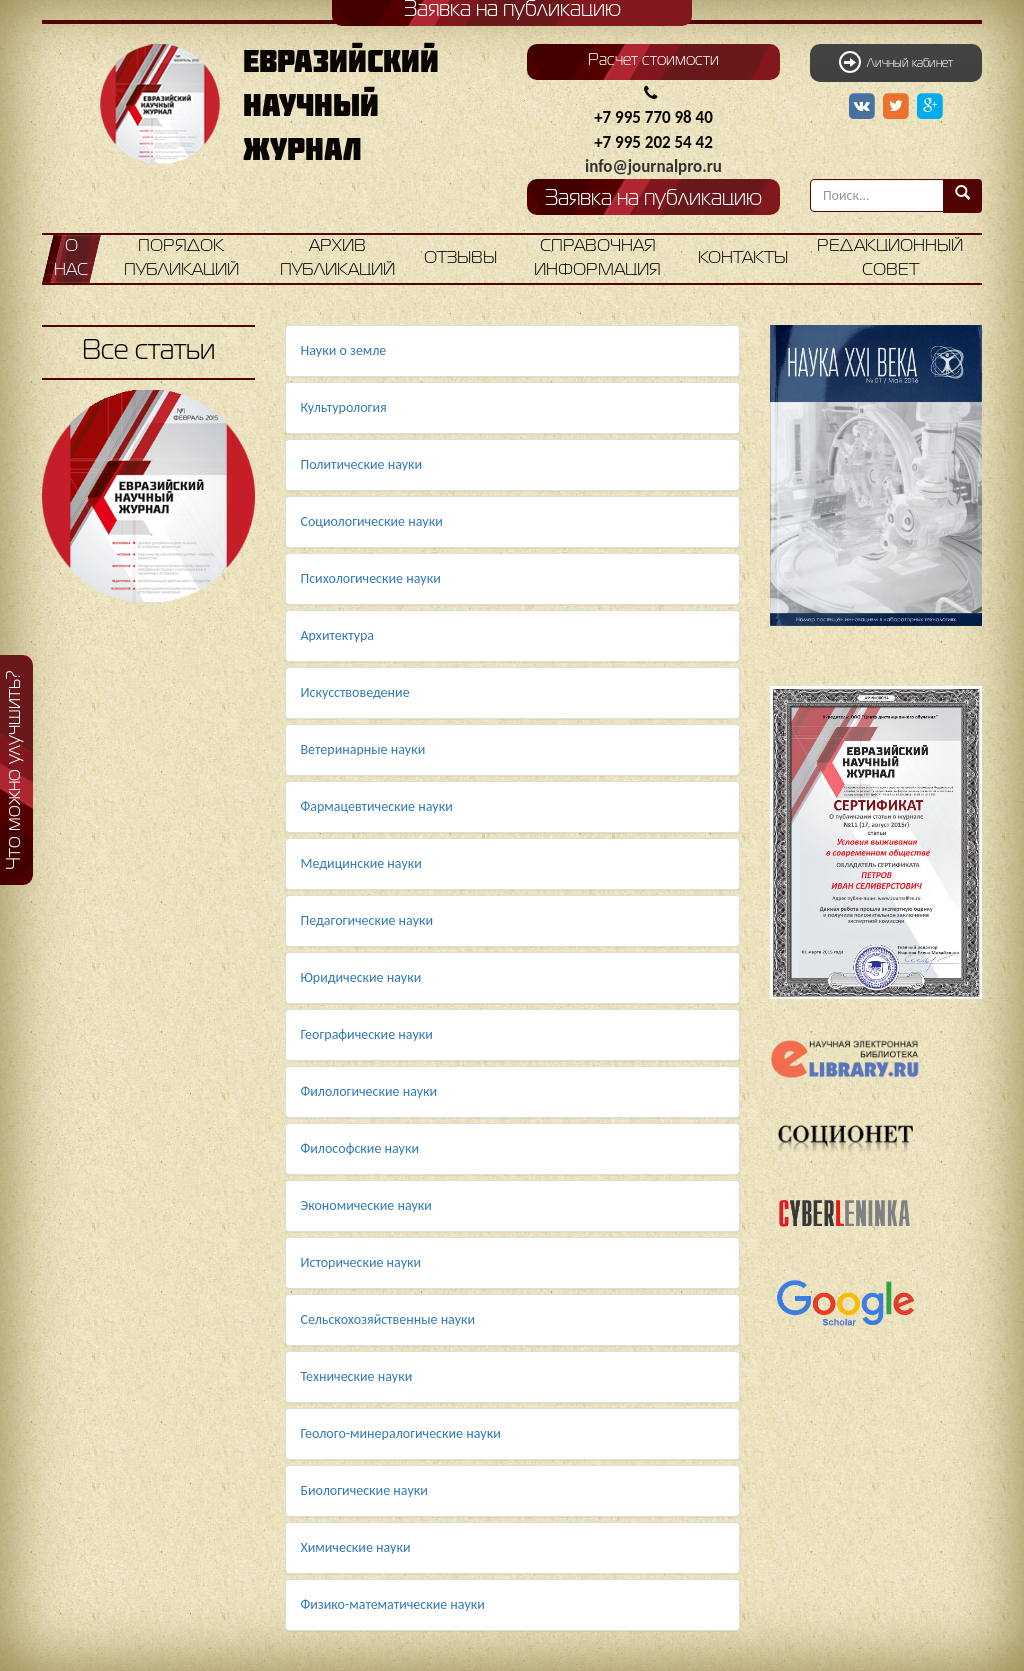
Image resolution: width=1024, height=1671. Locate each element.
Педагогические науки (367, 920)
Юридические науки (361, 977)
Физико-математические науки (393, 1604)
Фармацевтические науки (377, 806)
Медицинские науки (361, 863)
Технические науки (357, 1376)
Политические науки (362, 464)
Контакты (743, 258)
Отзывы (460, 258)
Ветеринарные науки (363, 749)
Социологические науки (372, 521)
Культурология (344, 407)
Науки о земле (344, 350)
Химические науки (356, 1547)
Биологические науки (364, 1490)
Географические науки (367, 1034)
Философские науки (360, 1148)
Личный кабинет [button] (896, 62)
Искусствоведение (355, 692)
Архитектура (338, 635)
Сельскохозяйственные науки (388, 1319)
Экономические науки (366, 1205)
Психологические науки (371, 578)
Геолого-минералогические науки (401, 1433)
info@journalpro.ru (653, 166)
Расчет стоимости (653, 61)
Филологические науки (369, 1091)
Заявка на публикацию (653, 199)
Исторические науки (361, 1262)
